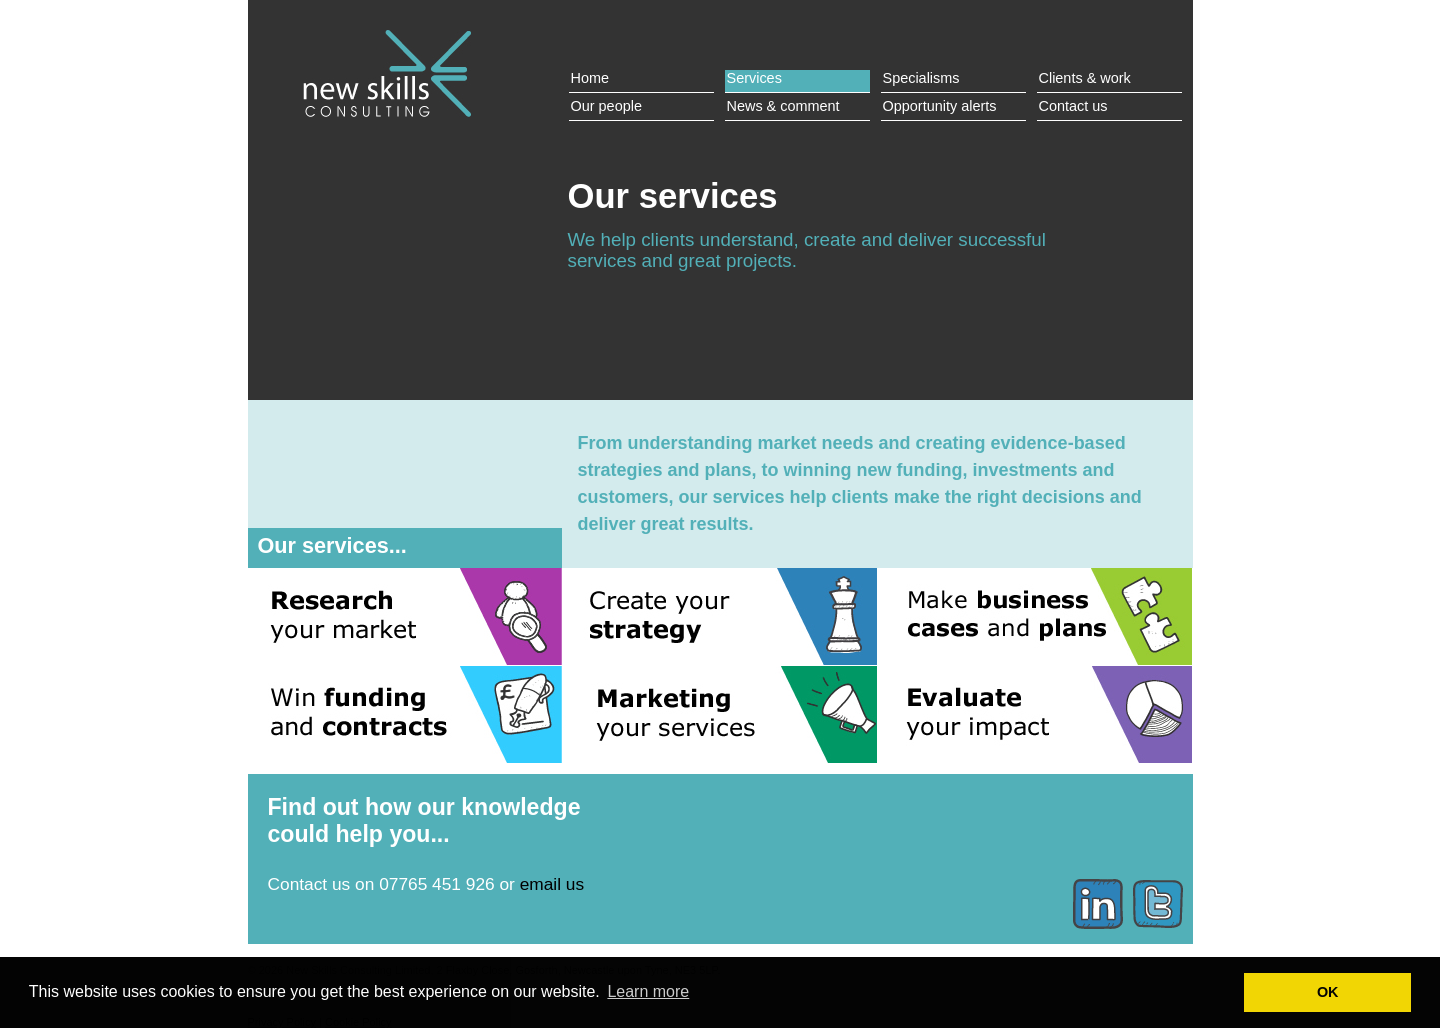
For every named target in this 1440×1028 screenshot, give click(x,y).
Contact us (1073, 106)
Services (754, 78)
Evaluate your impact (1035, 714)
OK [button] (1328, 992)
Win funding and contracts (405, 714)
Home (590, 78)
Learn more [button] (648, 991)
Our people (606, 106)
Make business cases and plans (1035, 617)
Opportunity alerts (940, 106)
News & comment (783, 106)
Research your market (405, 617)
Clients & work (1085, 78)
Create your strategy (720, 617)
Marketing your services (720, 714)
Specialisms (921, 78)
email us (552, 884)
